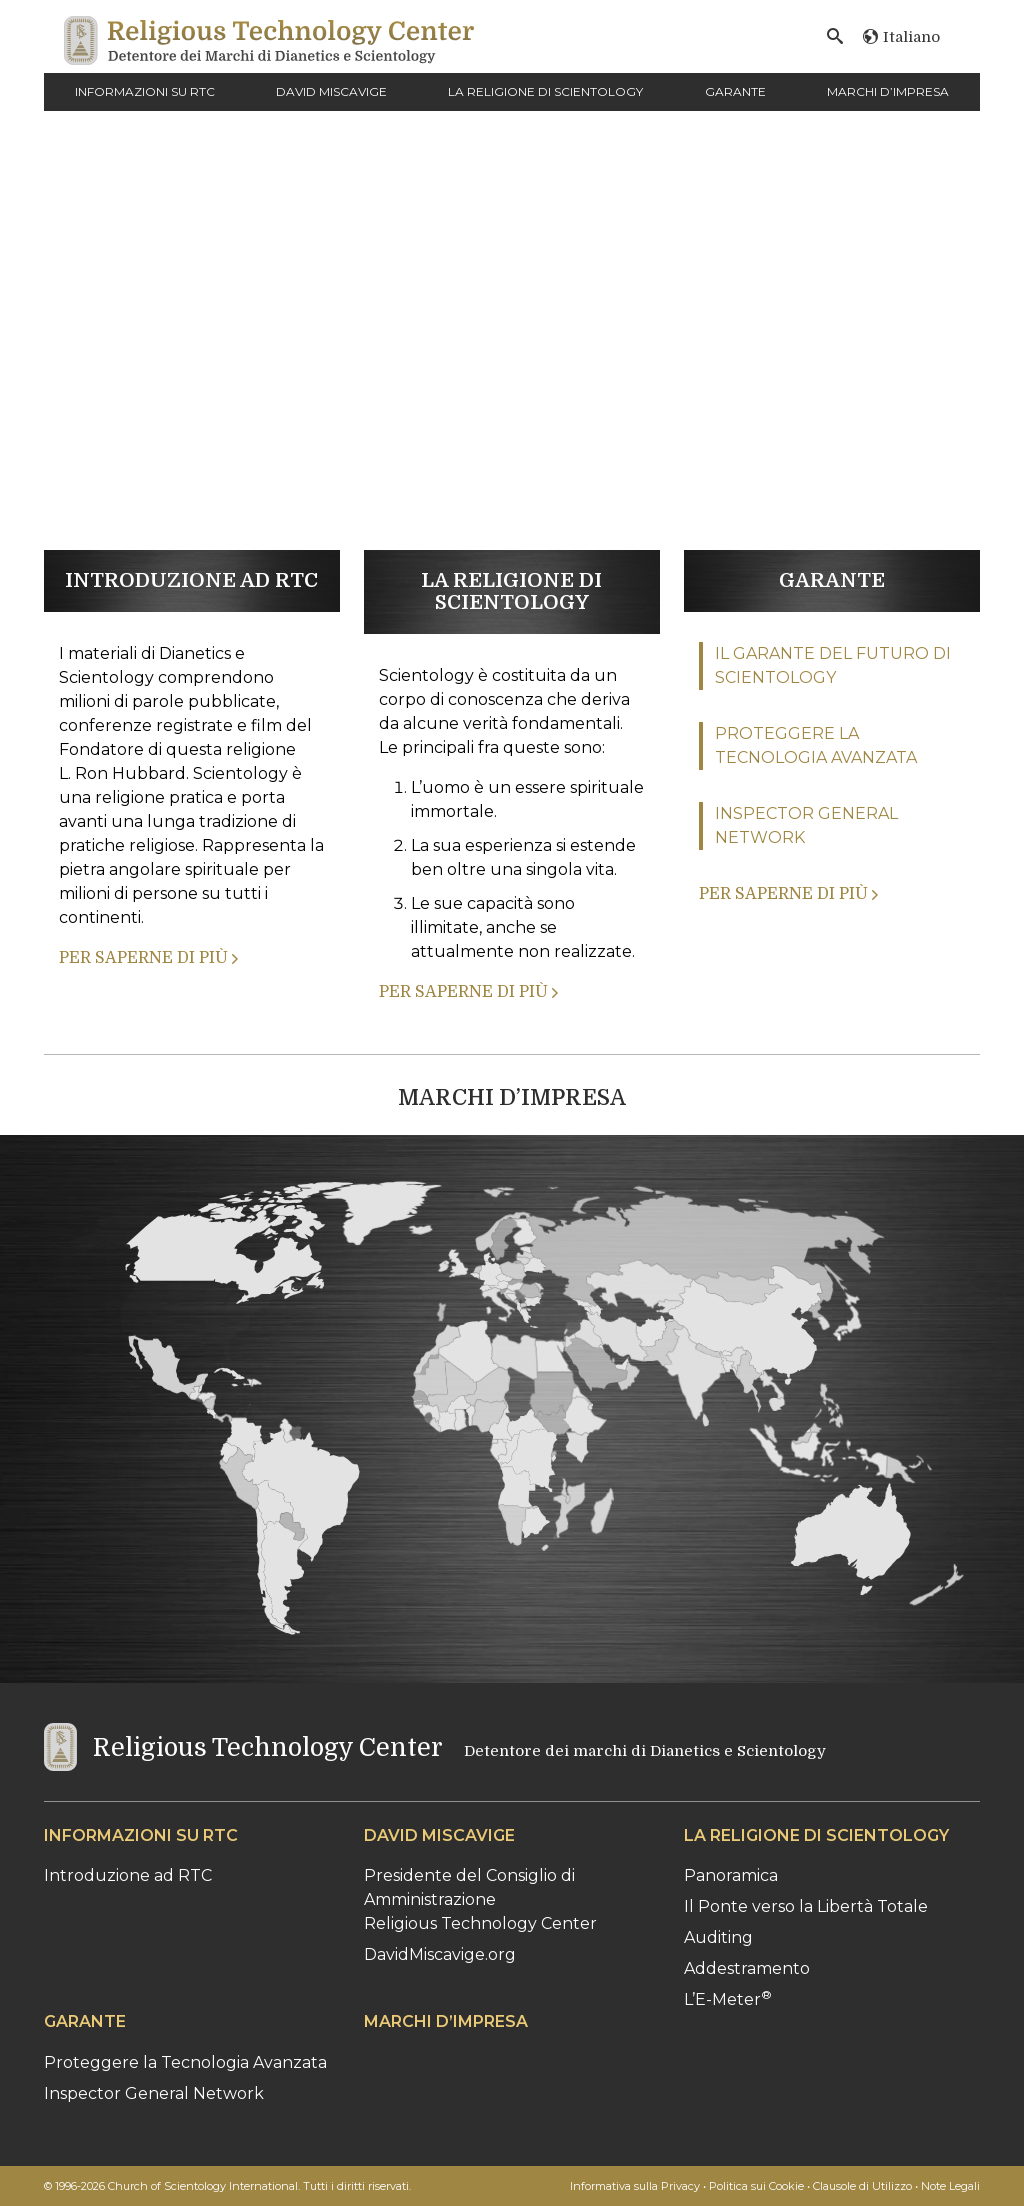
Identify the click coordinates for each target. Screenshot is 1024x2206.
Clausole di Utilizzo (862, 2186)
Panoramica (731, 1875)
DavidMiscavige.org (440, 1954)
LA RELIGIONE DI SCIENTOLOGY (545, 91)
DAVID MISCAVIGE (331, 91)
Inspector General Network (154, 2093)
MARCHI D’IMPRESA (888, 91)
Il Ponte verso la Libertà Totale (806, 1906)
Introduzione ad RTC (128, 1875)
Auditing (718, 1937)
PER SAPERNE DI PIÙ (148, 958)
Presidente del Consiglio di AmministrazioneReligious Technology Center (480, 1899)
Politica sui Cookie (756, 2186)
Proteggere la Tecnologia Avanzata (185, 2062)
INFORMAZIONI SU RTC (145, 91)
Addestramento (747, 1968)
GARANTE (735, 91)
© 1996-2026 (227, 2186)
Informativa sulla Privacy (635, 2186)
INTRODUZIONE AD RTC (191, 580)
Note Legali (950, 2186)
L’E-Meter (728, 1999)
